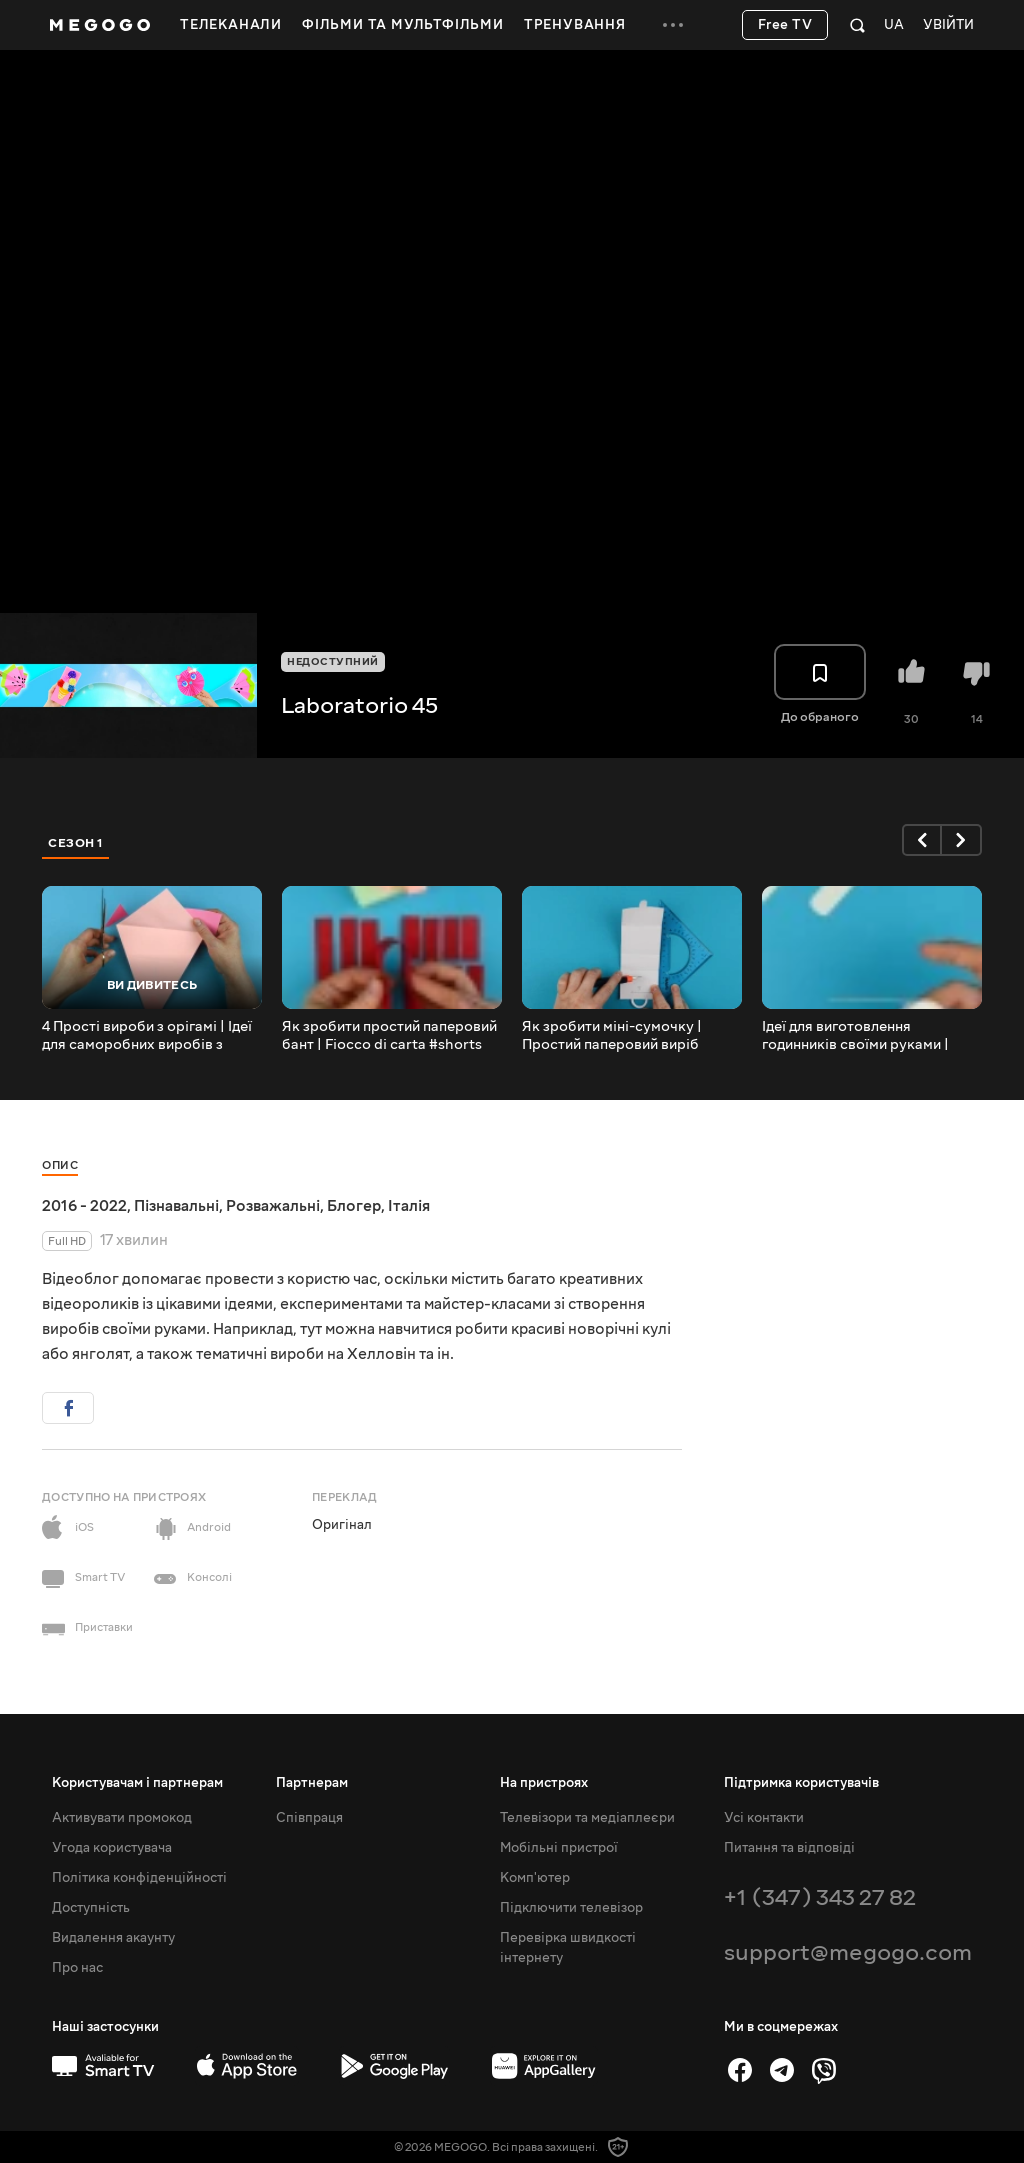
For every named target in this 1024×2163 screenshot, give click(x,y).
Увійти (948, 25)
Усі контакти (764, 1818)
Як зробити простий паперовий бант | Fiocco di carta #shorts (389, 1036)
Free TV (785, 25)
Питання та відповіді (789, 1848)
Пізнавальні (176, 1206)
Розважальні (273, 1206)
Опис (60, 1165)
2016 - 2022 (84, 1206)
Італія (409, 1206)
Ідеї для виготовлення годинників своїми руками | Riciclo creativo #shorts (855, 1036)
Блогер (354, 1206)
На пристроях (544, 1783)
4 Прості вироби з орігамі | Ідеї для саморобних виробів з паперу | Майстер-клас (147, 1036)
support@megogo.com (848, 1952)
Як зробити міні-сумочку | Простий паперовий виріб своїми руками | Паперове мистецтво (612, 1036)
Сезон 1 (76, 843)
